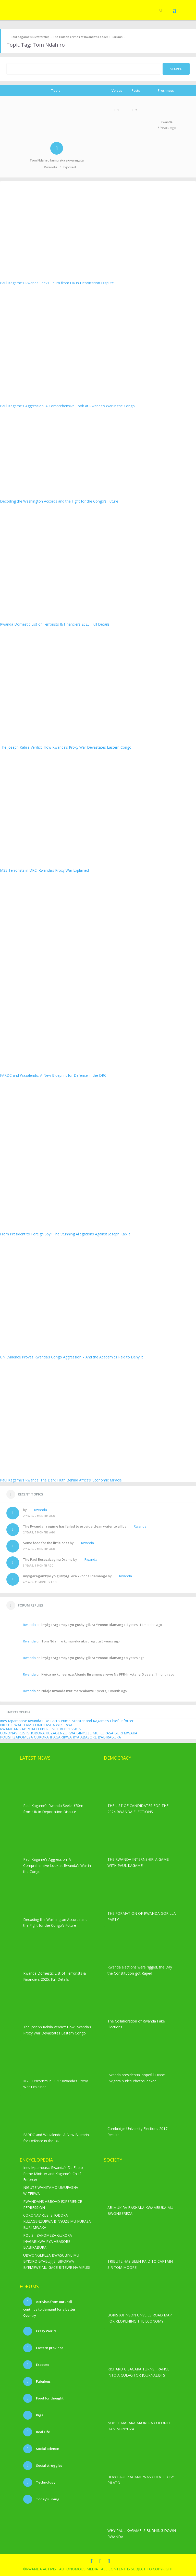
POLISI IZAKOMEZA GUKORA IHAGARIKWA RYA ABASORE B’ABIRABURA (60, 1737)
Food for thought (49, 2398)
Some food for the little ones (46, 1543)
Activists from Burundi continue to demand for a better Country (49, 2308)
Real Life (42, 2432)
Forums (117, 37)
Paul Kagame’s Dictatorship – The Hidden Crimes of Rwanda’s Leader (59, 37)
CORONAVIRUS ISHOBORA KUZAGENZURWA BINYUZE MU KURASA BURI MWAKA (68, 1733)
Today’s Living (47, 2499)
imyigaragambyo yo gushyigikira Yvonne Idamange (65, 1576)
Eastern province (49, 2347)
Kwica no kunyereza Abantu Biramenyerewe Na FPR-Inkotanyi (91, 1674)
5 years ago (167, 127)
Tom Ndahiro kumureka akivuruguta (57, 160)
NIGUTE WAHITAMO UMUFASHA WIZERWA (36, 1724)
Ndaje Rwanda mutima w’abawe (67, 1691)
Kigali (40, 2415)
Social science (47, 2448)
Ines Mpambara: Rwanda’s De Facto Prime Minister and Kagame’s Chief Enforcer (66, 1720)
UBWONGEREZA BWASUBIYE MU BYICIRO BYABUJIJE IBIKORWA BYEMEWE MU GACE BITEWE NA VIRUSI (56, 2261)
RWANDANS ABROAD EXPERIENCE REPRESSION (40, 1729)
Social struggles (48, 2465)
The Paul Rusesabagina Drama (47, 1559)
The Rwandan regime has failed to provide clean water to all (72, 1526)
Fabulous (43, 2381)
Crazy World (45, 2331)
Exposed (69, 167)
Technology (45, 2482)
